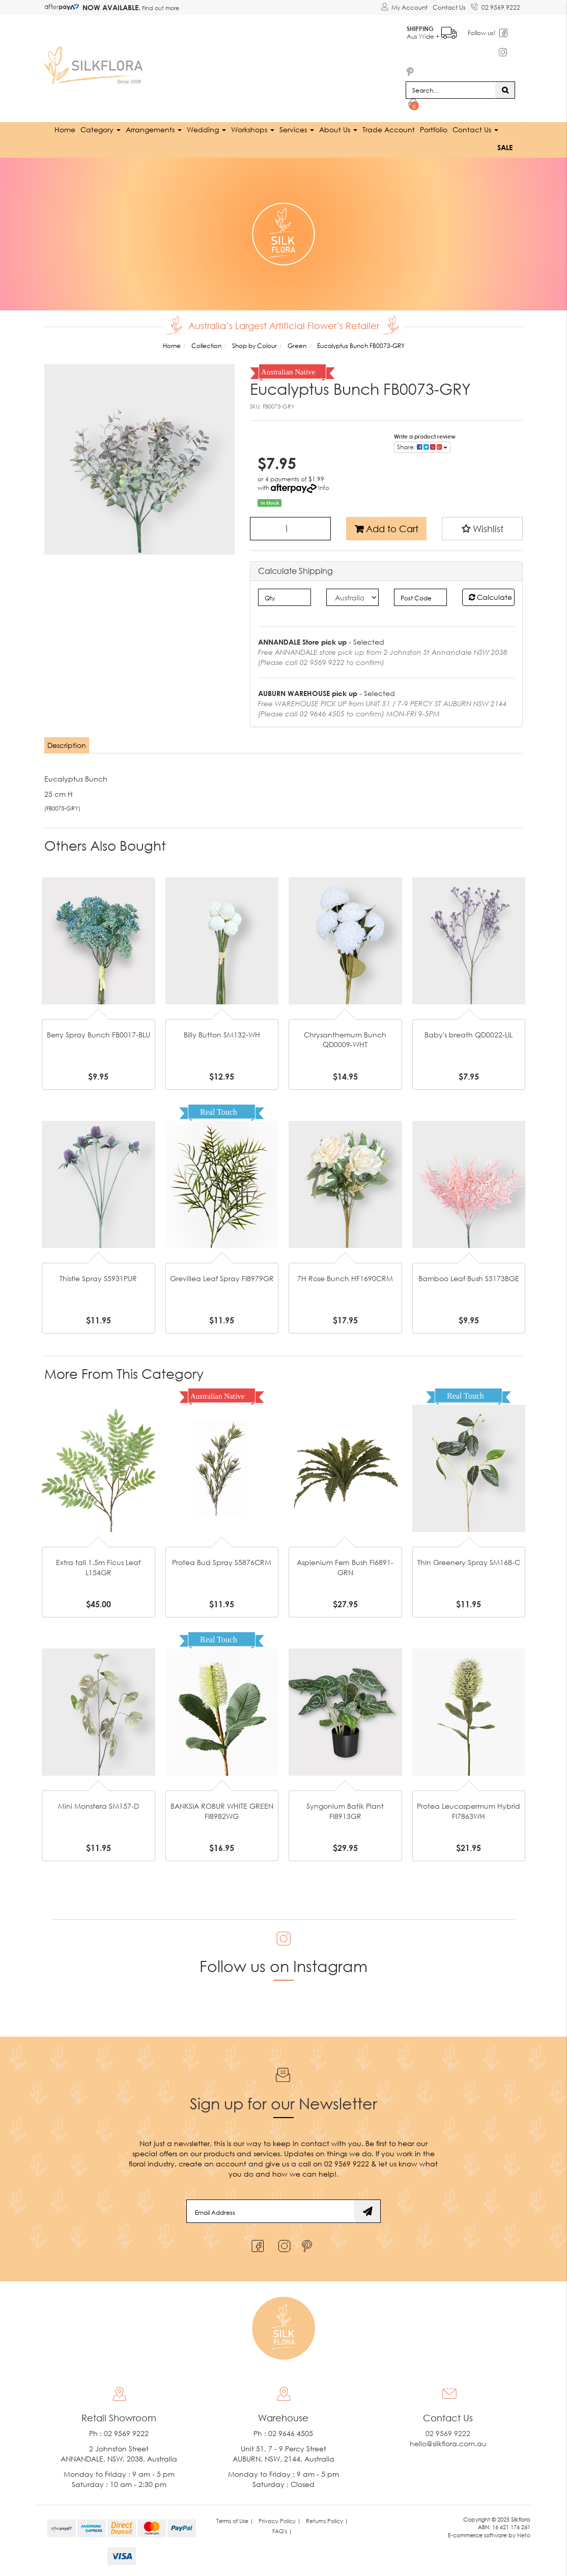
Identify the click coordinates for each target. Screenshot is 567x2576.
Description (66, 745)
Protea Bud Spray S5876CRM (221, 1562)
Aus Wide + (432, 30)
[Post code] (420, 597)
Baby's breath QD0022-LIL (468, 1034)
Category (100, 129)
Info (323, 487)
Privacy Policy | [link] (280, 2520)
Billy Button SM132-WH (222, 1034)
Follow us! (482, 33)
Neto (523, 2534)
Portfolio (433, 129)
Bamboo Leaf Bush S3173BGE (468, 1277)
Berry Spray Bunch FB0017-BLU (98, 1034)
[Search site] (505, 89)
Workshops (252, 129)
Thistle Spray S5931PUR (98, 1277)
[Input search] (451, 89)
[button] (482, 528)
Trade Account (388, 129)
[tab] (67, 745)
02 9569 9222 (495, 5)
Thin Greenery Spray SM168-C (468, 1562)
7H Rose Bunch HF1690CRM (345, 1277)
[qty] (284, 597)
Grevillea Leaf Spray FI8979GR (222, 1277)
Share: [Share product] (422, 446)
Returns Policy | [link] (327, 2520)
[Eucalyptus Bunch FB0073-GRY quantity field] (290, 528)
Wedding (206, 129)
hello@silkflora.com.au (448, 2443)
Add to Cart (386, 528)
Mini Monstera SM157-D (98, 1806)
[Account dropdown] (404, 7)
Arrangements (154, 129)
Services (296, 129)
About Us (338, 129)
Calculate (490, 597)
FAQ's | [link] (282, 2530)
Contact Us (449, 7)
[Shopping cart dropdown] (413, 104)
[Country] (352, 597)
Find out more (159, 8)
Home (64, 129)
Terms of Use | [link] (234, 2520)
